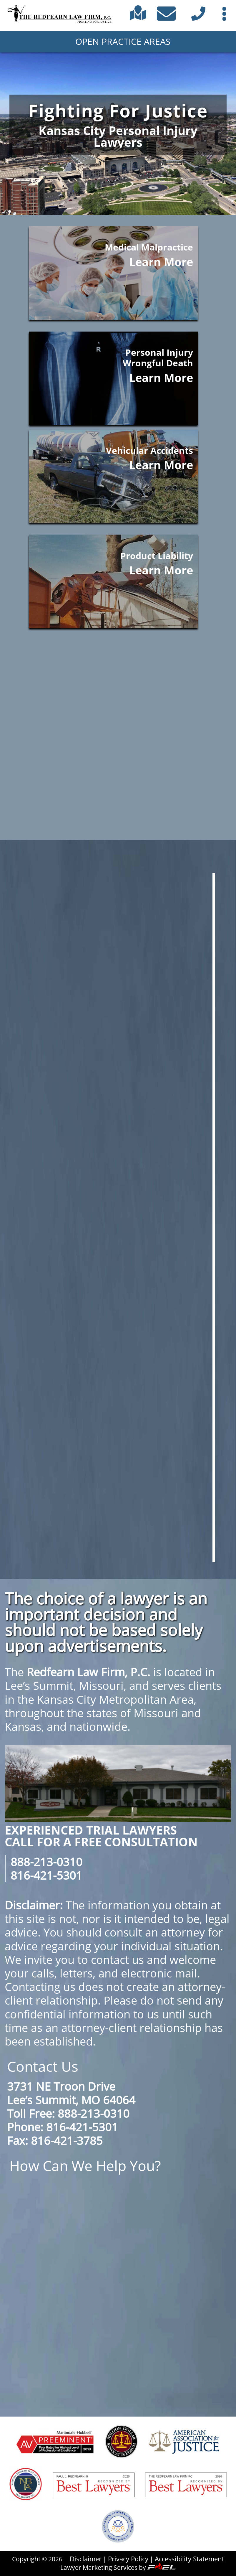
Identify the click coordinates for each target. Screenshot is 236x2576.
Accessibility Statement (189, 2558)
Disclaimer (86, 2558)
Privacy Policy (128, 2558)
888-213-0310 (46, 1861)
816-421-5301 (46, 1875)
